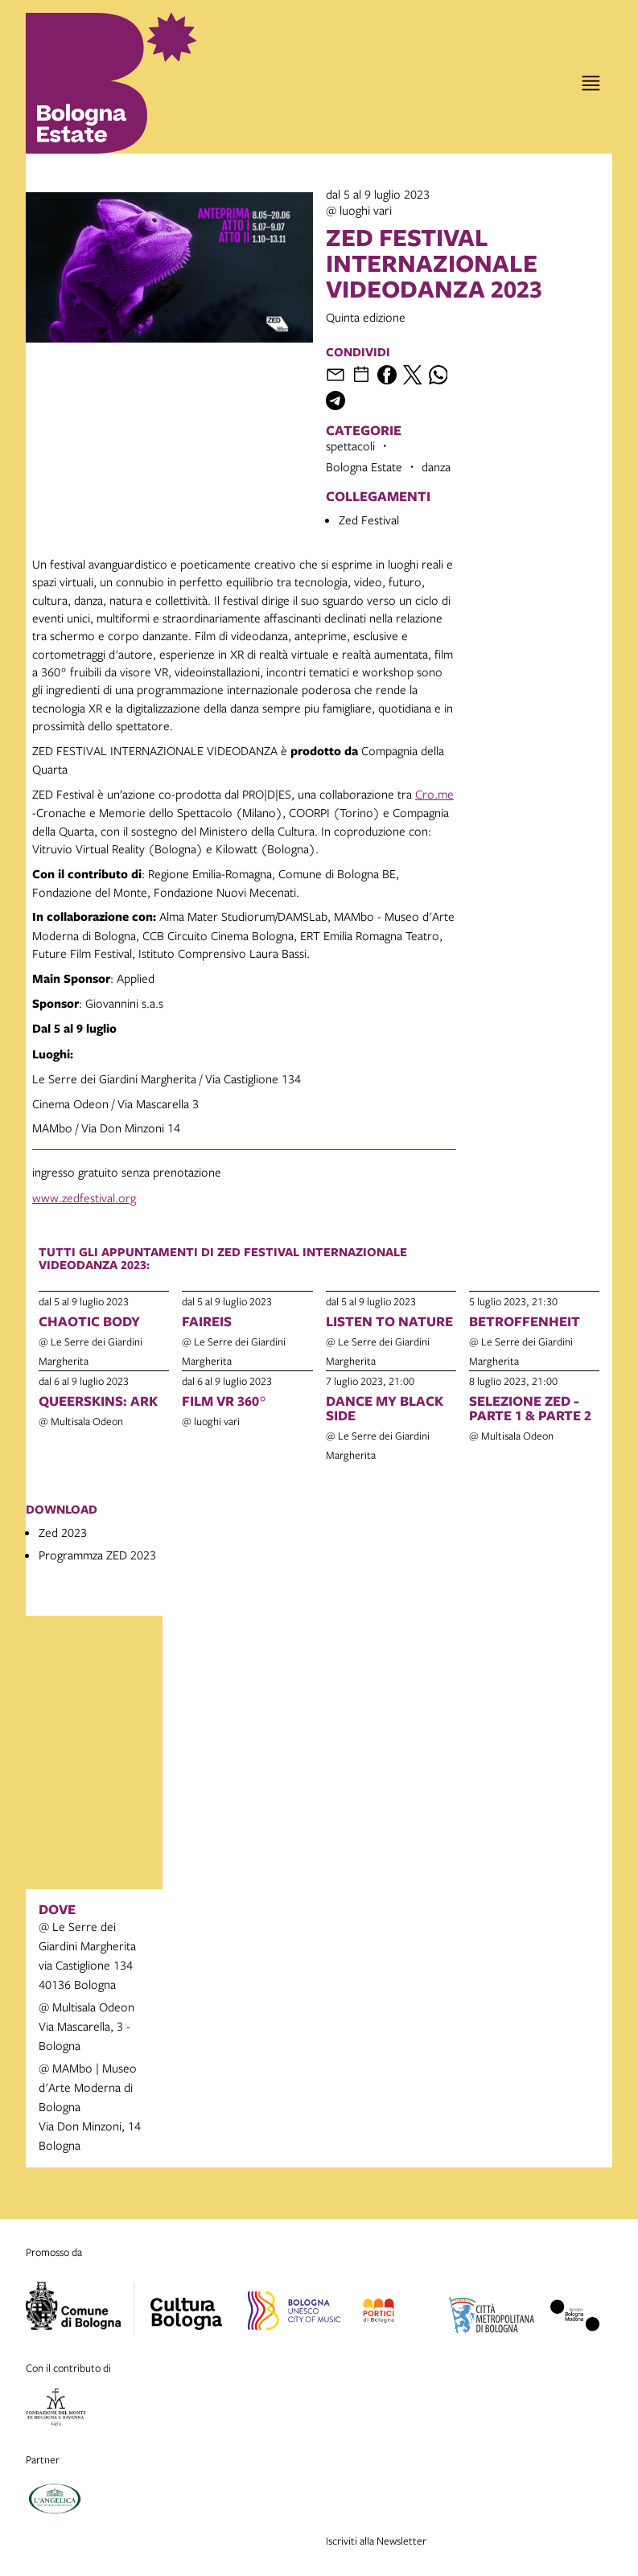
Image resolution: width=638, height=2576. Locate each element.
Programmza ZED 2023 (97, 1555)
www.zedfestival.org (84, 1197)
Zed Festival (369, 520)
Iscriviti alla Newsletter (376, 2540)
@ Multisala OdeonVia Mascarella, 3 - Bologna (86, 2026)
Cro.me (434, 794)
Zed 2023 (63, 1532)
